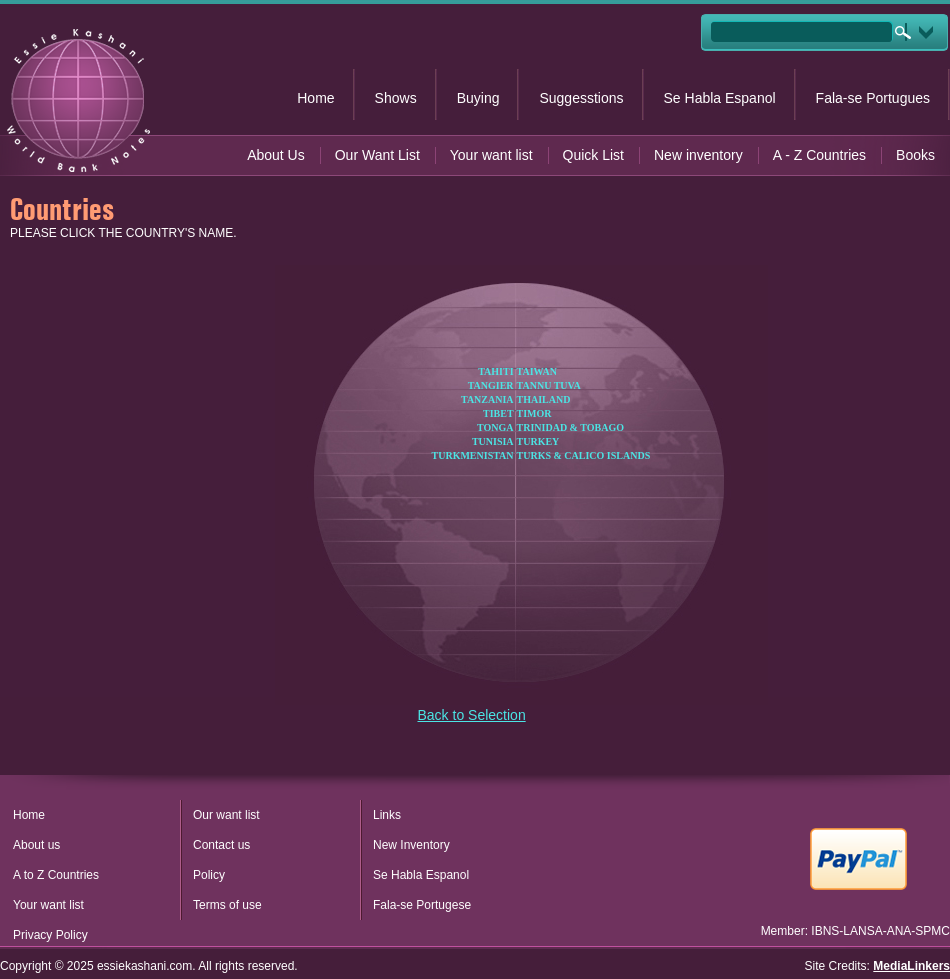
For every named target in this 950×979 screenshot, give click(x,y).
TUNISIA (493, 441)
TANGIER (491, 385)
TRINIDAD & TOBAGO (570, 427)
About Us (276, 155)
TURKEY (538, 441)
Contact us (221, 845)
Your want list (491, 155)
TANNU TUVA (549, 385)
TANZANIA (487, 399)
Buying (478, 98)
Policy (209, 875)
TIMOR (534, 413)
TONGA (495, 427)
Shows (396, 98)
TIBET (498, 413)
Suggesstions (581, 98)
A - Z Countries (819, 155)
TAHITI (495, 371)
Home (315, 98)
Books (915, 155)
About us (36, 845)
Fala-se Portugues (873, 98)
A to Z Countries (56, 875)
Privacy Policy (50, 935)
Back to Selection (472, 715)
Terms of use (227, 905)
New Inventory (411, 845)
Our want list (226, 815)
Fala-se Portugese (422, 905)
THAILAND (544, 399)
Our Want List (377, 155)
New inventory (698, 155)
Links (387, 815)
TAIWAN (537, 371)
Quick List (593, 155)
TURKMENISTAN (473, 455)
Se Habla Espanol (720, 98)
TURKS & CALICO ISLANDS (584, 455)
